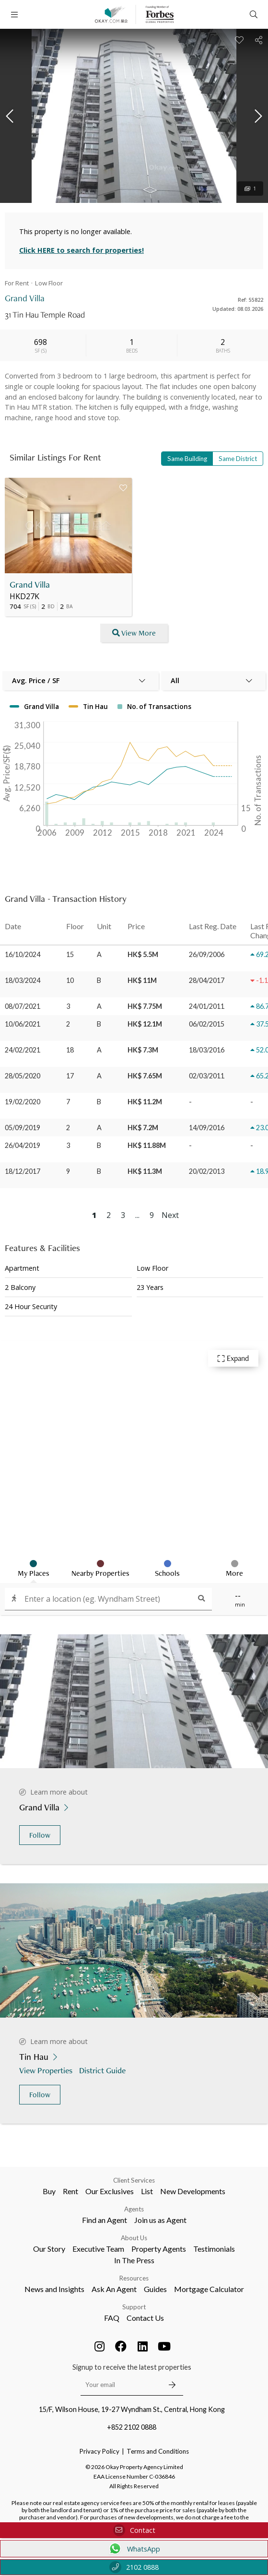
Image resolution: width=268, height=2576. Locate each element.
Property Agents (158, 2248)
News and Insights (54, 2288)
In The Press (134, 2260)
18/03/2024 (22, 980)
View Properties (46, 2070)
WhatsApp (134, 2548)
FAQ (111, 2317)
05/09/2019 (22, 1127)
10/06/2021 (22, 1024)
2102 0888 (134, 2567)
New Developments (192, 2191)
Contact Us (145, 2317)
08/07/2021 (22, 1006)
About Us (134, 2238)
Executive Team (98, 2248)
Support (134, 2307)
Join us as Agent (160, 2219)
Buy (49, 2191)
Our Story (49, 2248)
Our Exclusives (109, 2191)
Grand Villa (30, 585)
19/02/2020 (22, 1102)
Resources (134, 2278)
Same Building (187, 458)
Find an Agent (104, 2219)
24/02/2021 (22, 1050)
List (147, 2191)
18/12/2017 (22, 1171)
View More (134, 633)
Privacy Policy (99, 2451)
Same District (238, 458)
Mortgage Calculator (209, 2288)
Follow (39, 1835)
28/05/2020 (22, 1076)
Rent (70, 2191)
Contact (134, 2530)
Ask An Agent (114, 2288)
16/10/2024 (22, 954)
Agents (134, 2209)
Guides (155, 2288)
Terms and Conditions (158, 2451)
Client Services (134, 2180)
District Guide (103, 2070)
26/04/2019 (22, 1145)
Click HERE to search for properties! (81, 250)
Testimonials (214, 2248)
